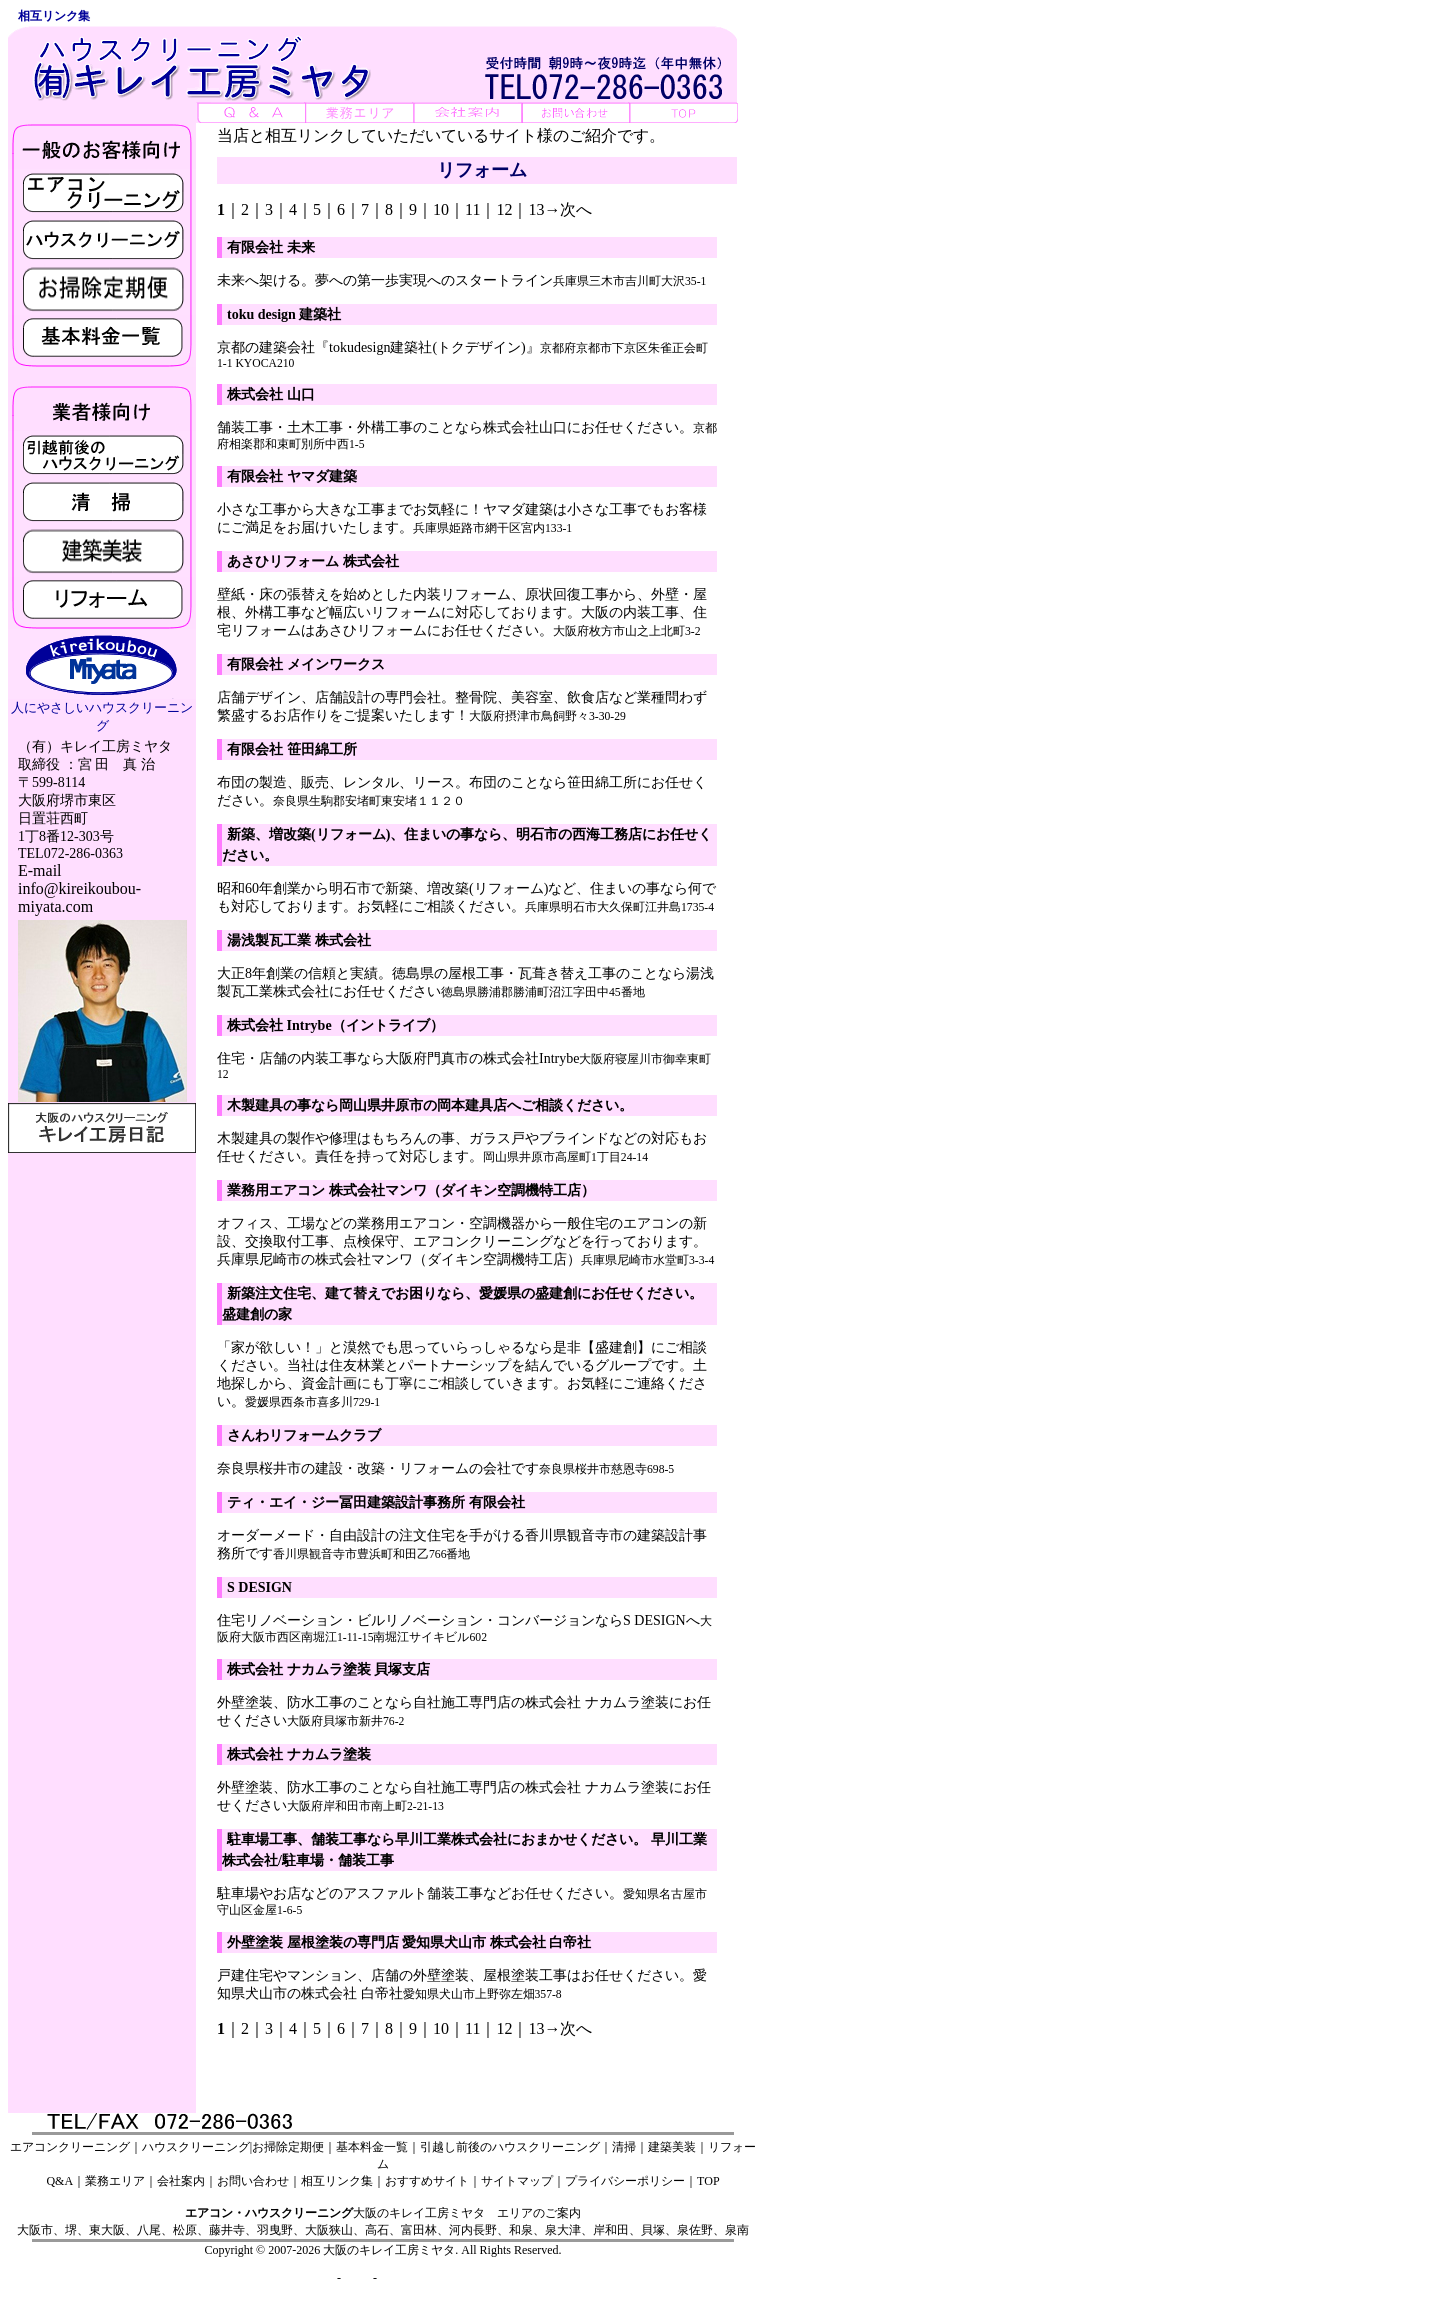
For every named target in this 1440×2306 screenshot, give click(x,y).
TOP (708, 2181)
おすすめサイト (427, 2181)
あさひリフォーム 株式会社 (313, 561)
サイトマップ (517, 2181)
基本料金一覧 (372, 2147)
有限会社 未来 (271, 247)
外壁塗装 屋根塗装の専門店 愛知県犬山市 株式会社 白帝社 (409, 1942)
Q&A (59, 2181)
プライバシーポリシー (625, 2181)
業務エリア (115, 2181)
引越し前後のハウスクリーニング (510, 2147)
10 (441, 209)
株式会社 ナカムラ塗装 (299, 1754)
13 (536, 209)
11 (472, 209)
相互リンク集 (337, 2181)
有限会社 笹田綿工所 (292, 749)
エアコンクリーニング (70, 2147)
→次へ (568, 209)
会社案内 (181, 2181)
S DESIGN (259, 1587)
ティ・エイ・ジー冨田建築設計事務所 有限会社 (376, 1502)
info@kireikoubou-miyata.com (79, 897)
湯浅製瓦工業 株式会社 (299, 940)
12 (504, 209)
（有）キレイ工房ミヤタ (95, 746)
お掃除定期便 (288, 2147)
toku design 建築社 (284, 314)
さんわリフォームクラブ (304, 1435)
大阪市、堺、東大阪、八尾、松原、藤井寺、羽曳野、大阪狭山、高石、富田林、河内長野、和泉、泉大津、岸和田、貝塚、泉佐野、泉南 (383, 2230)
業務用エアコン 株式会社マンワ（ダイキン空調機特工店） (411, 1190)
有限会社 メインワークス (306, 664)
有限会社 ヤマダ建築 (292, 476)
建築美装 (672, 2147)
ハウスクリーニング (196, 2147)
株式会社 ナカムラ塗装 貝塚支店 (328, 1669)
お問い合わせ (253, 2181)
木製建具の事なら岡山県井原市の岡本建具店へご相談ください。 (430, 1105)
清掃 (624, 2147)
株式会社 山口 (271, 394)
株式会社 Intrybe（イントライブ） (335, 1025)
